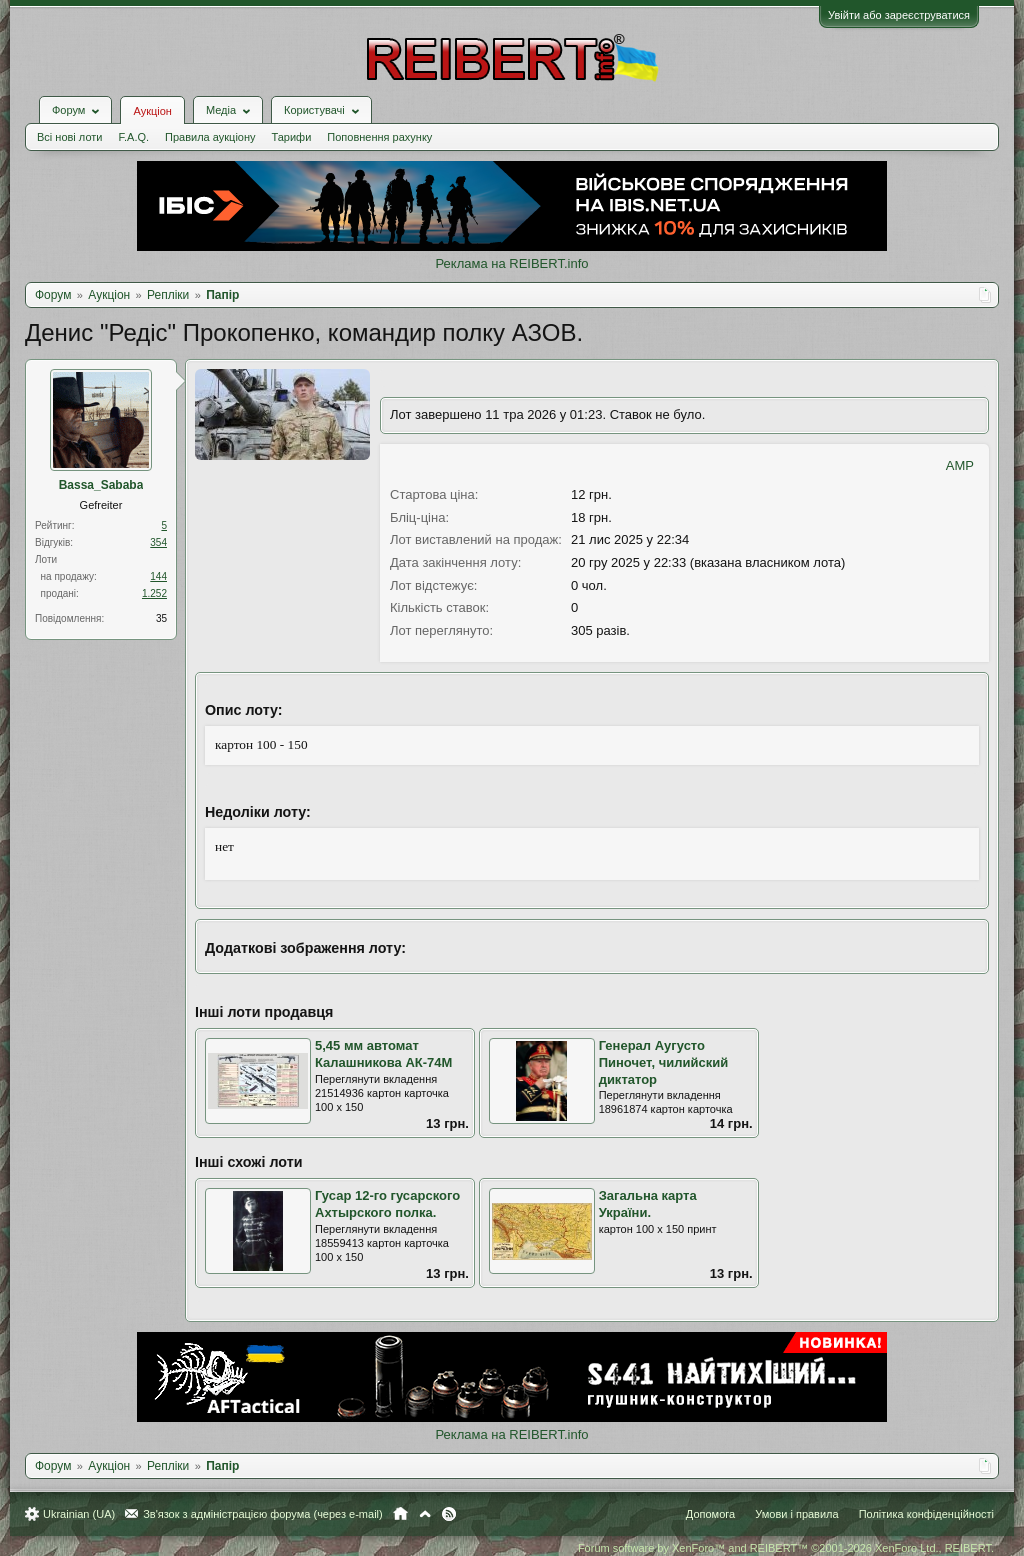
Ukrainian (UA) (79, 1514)
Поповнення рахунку (379, 137)
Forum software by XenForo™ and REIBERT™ (786, 1548)
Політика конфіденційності (926, 1514)
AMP (960, 465)
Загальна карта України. (648, 1204)
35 (161, 618)
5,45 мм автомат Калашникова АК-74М (383, 1054)
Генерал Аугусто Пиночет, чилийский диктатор (664, 1062)
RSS (449, 1514)
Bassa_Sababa (101, 485)
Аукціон (152, 111)
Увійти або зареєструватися (899, 15)
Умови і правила (796, 1514)
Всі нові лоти (69, 137)
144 (158, 576)
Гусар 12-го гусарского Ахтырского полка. (387, 1204)
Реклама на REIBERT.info (511, 263)
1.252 (154, 593)
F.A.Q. (133, 137)
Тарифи (292, 137)
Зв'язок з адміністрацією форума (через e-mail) (263, 1514)
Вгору (425, 1514)
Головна (400, 1514)
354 (158, 542)
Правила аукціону (210, 137)
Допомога (710, 1514)
